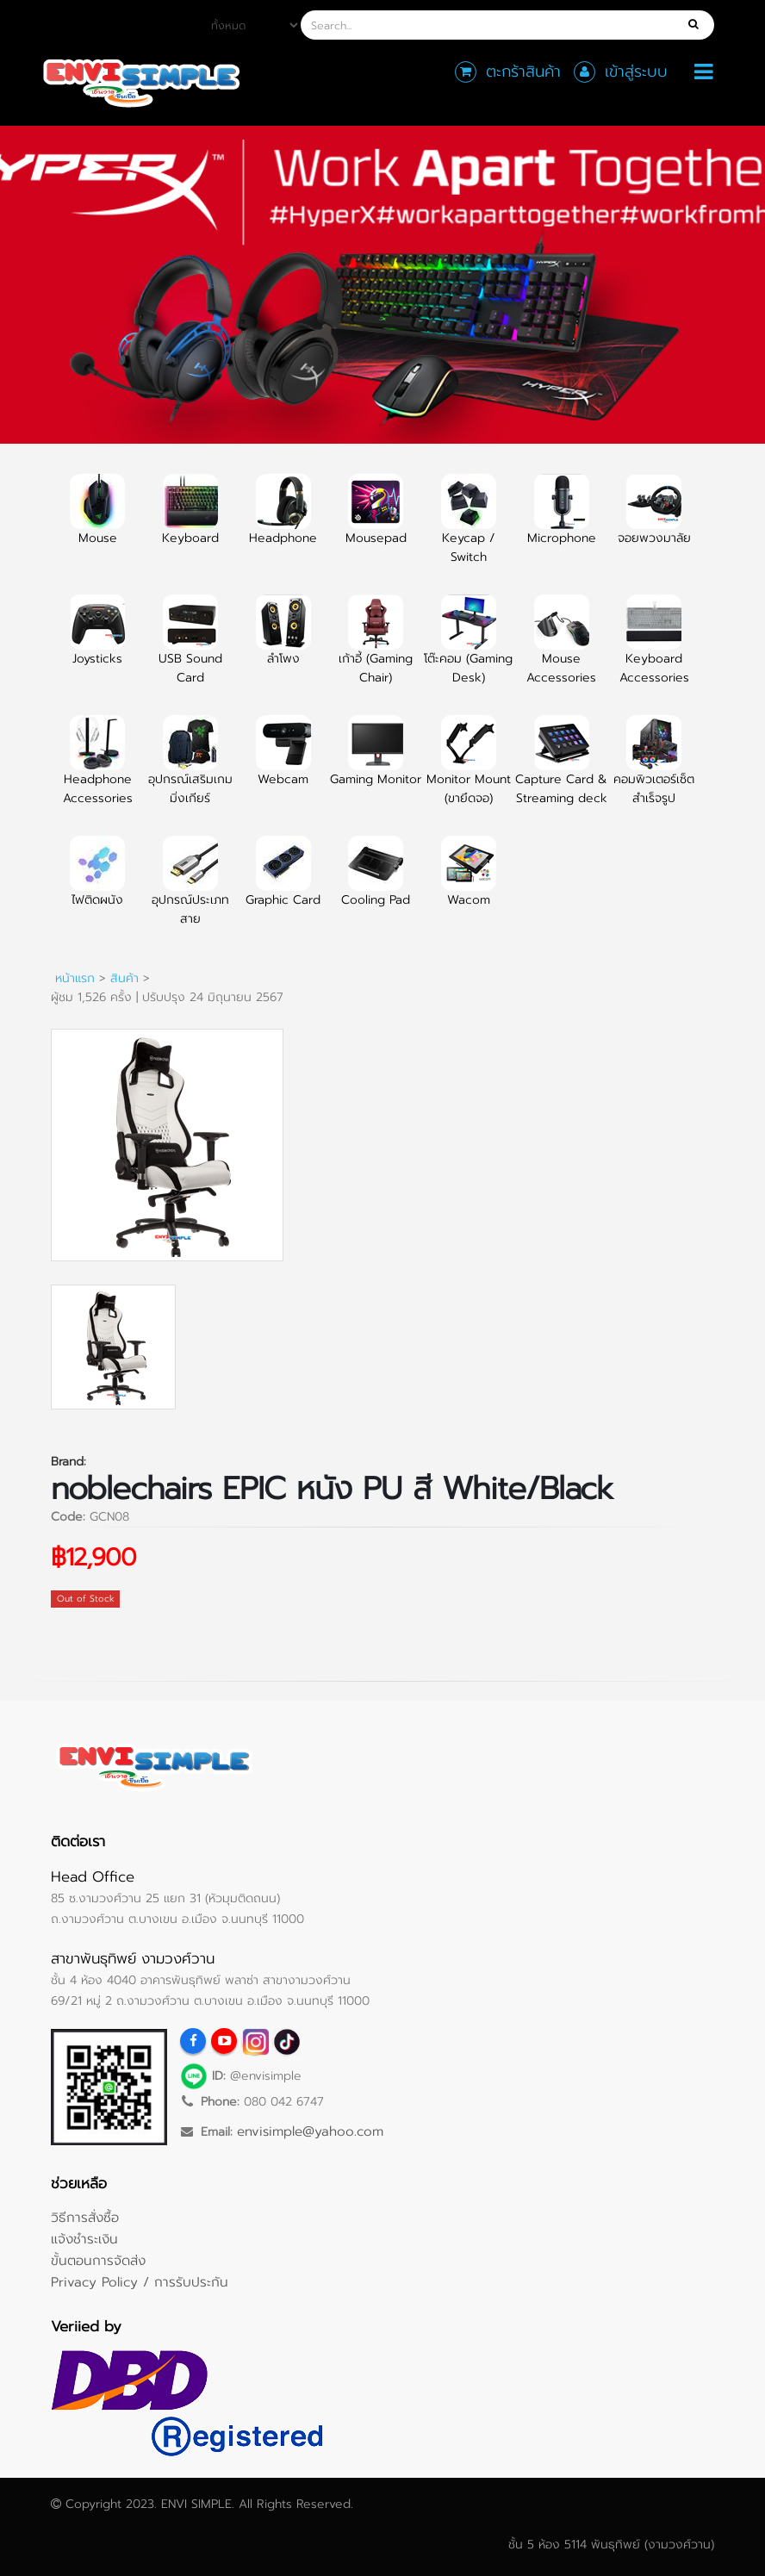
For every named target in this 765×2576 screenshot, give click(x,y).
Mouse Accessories (561, 650)
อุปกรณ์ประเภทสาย (190, 891)
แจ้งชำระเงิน (84, 2239)
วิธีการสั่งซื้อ (85, 2217)
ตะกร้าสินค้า (523, 71)
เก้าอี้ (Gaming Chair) (376, 650)
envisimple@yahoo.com (310, 2131)
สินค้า (124, 978)
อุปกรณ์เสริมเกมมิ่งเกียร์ (190, 770)
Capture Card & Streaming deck (561, 770)
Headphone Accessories (98, 770)
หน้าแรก (75, 978)
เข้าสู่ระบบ (636, 71)
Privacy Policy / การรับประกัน (139, 2282)
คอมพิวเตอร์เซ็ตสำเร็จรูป (653, 770)
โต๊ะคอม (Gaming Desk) (468, 650)
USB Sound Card (190, 650)
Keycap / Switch (468, 529)
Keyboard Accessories (654, 650)
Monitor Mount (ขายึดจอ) (468, 770)
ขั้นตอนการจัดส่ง (98, 2260)
